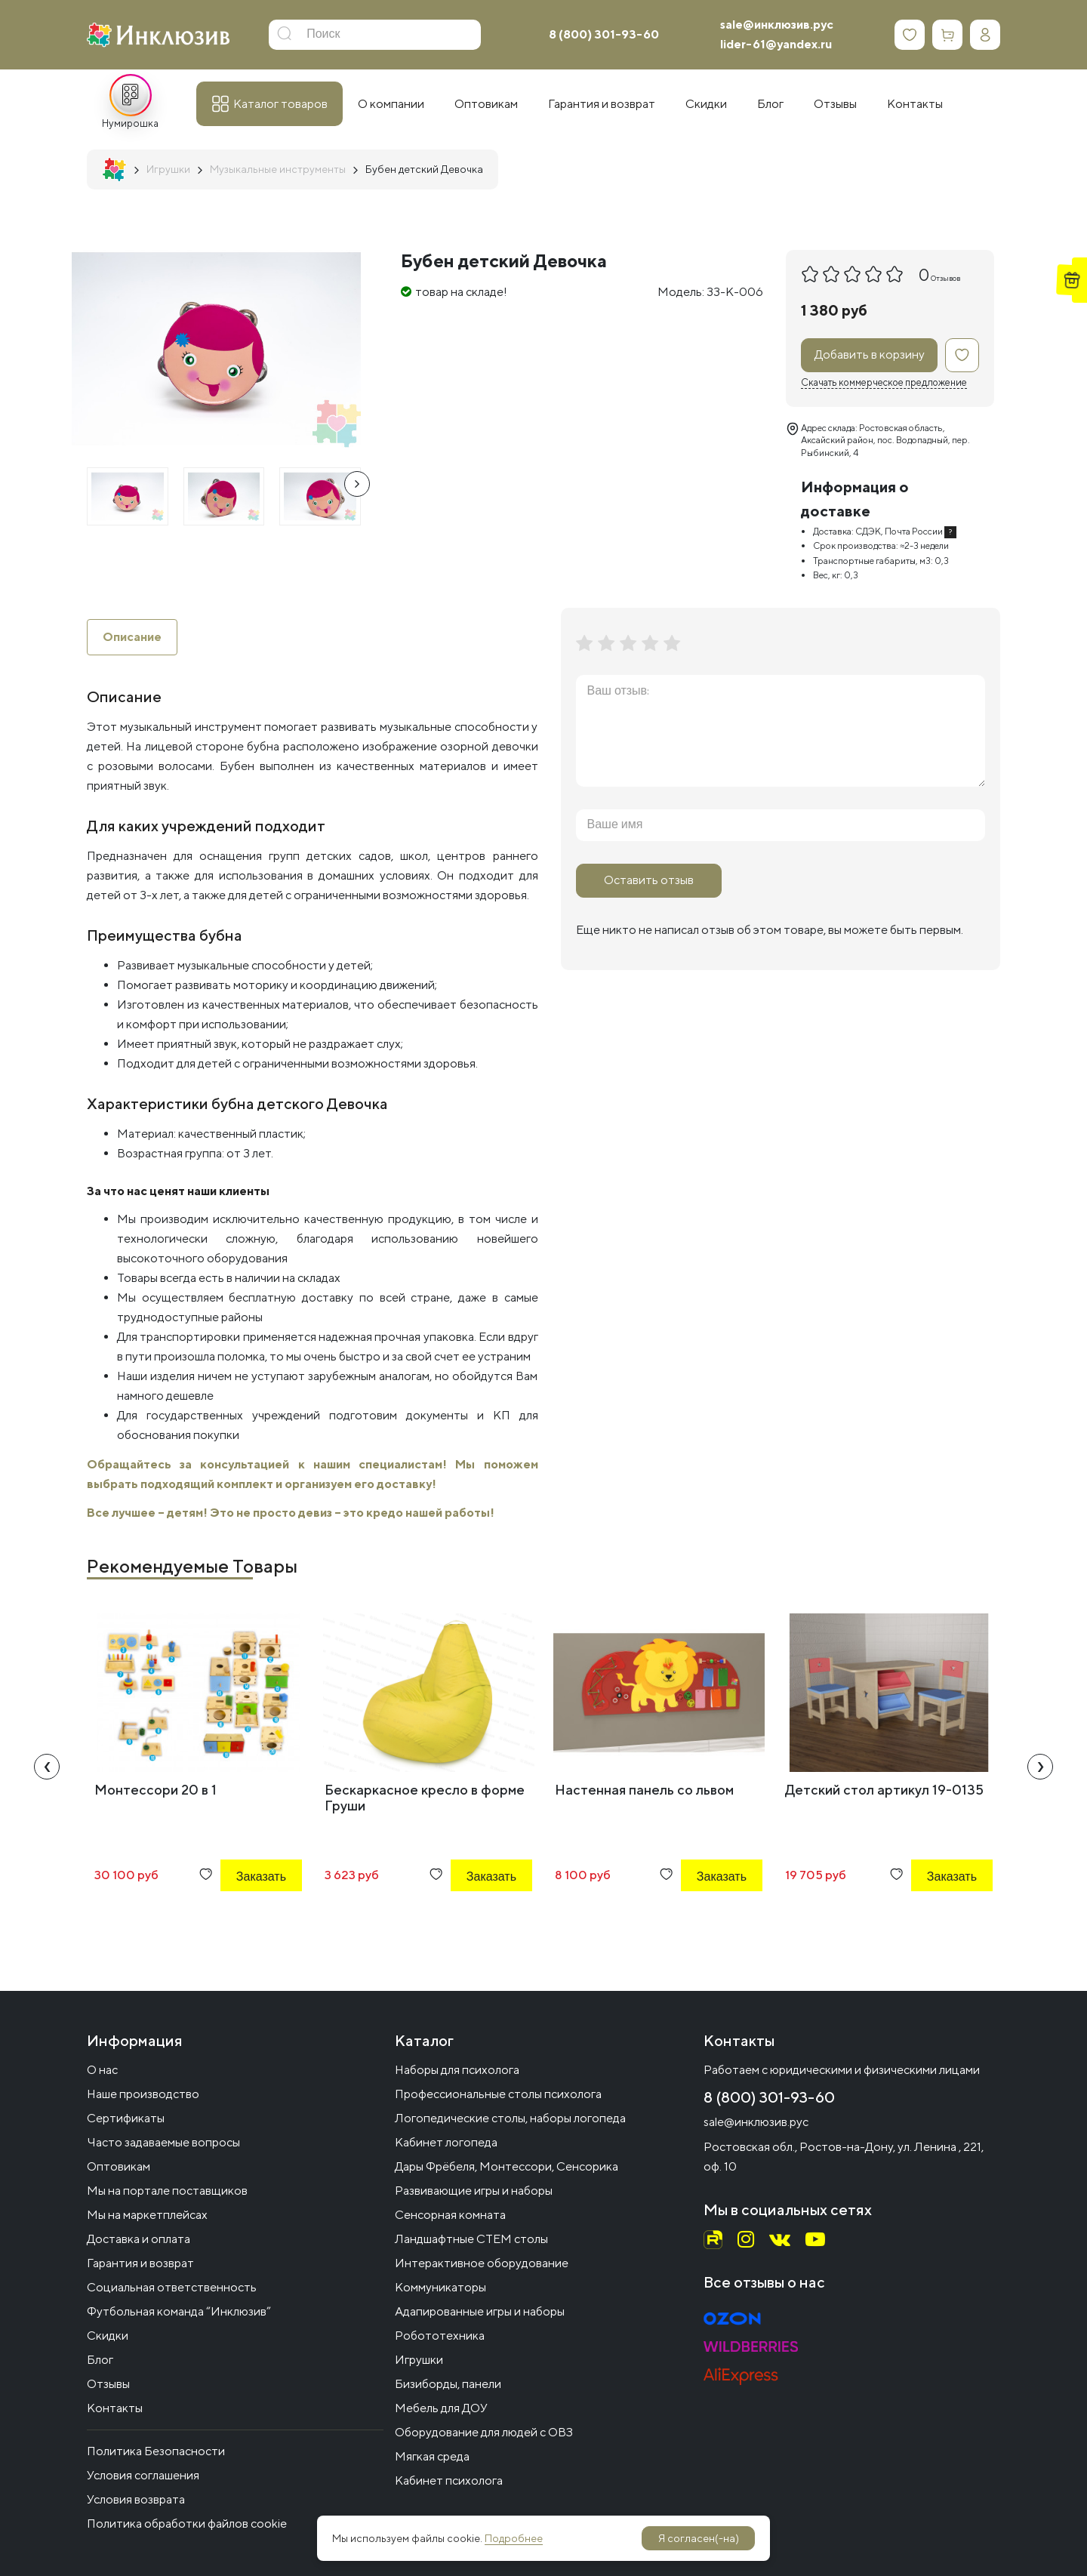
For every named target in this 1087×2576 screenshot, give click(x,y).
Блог (100, 2360)
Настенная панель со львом (644, 1790)
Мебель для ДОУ (441, 2408)
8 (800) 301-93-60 (604, 34)
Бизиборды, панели (448, 2384)
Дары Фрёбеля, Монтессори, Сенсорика (506, 2166)
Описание (132, 637)
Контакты (115, 2408)
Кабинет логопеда (446, 2142)
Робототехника (440, 2335)
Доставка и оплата (138, 2239)
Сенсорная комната (450, 2215)
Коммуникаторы (440, 2287)
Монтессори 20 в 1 (155, 1790)
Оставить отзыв (649, 880)
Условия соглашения (143, 2475)
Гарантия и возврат (140, 2263)
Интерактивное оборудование (481, 2263)
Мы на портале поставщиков (167, 2190)
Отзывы (108, 2384)
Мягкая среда (432, 2456)
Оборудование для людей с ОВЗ (484, 2432)
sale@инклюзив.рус (776, 24)
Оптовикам (118, 2166)
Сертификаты (126, 2118)
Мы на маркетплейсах (147, 2215)
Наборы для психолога (457, 2070)
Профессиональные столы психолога (498, 2094)
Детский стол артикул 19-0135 (884, 1790)
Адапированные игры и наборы (480, 2311)
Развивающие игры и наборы (474, 2190)
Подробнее (514, 2538)
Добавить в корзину (869, 354)
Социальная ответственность (172, 2287)
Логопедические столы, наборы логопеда (510, 2118)
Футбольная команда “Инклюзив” (179, 2311)
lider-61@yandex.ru (776, 44)
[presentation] (357, 484)
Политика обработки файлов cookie (187, 2523)
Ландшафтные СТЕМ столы (471, 2239)
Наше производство (143, 2094)
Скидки (107, 2335)
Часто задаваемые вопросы (163, 2142)
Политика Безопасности (156, 2451)
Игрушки (419, 2360)
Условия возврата (136, 2499)
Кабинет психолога (449, 2480)
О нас (102, 2070)
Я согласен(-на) (698, 2538)
